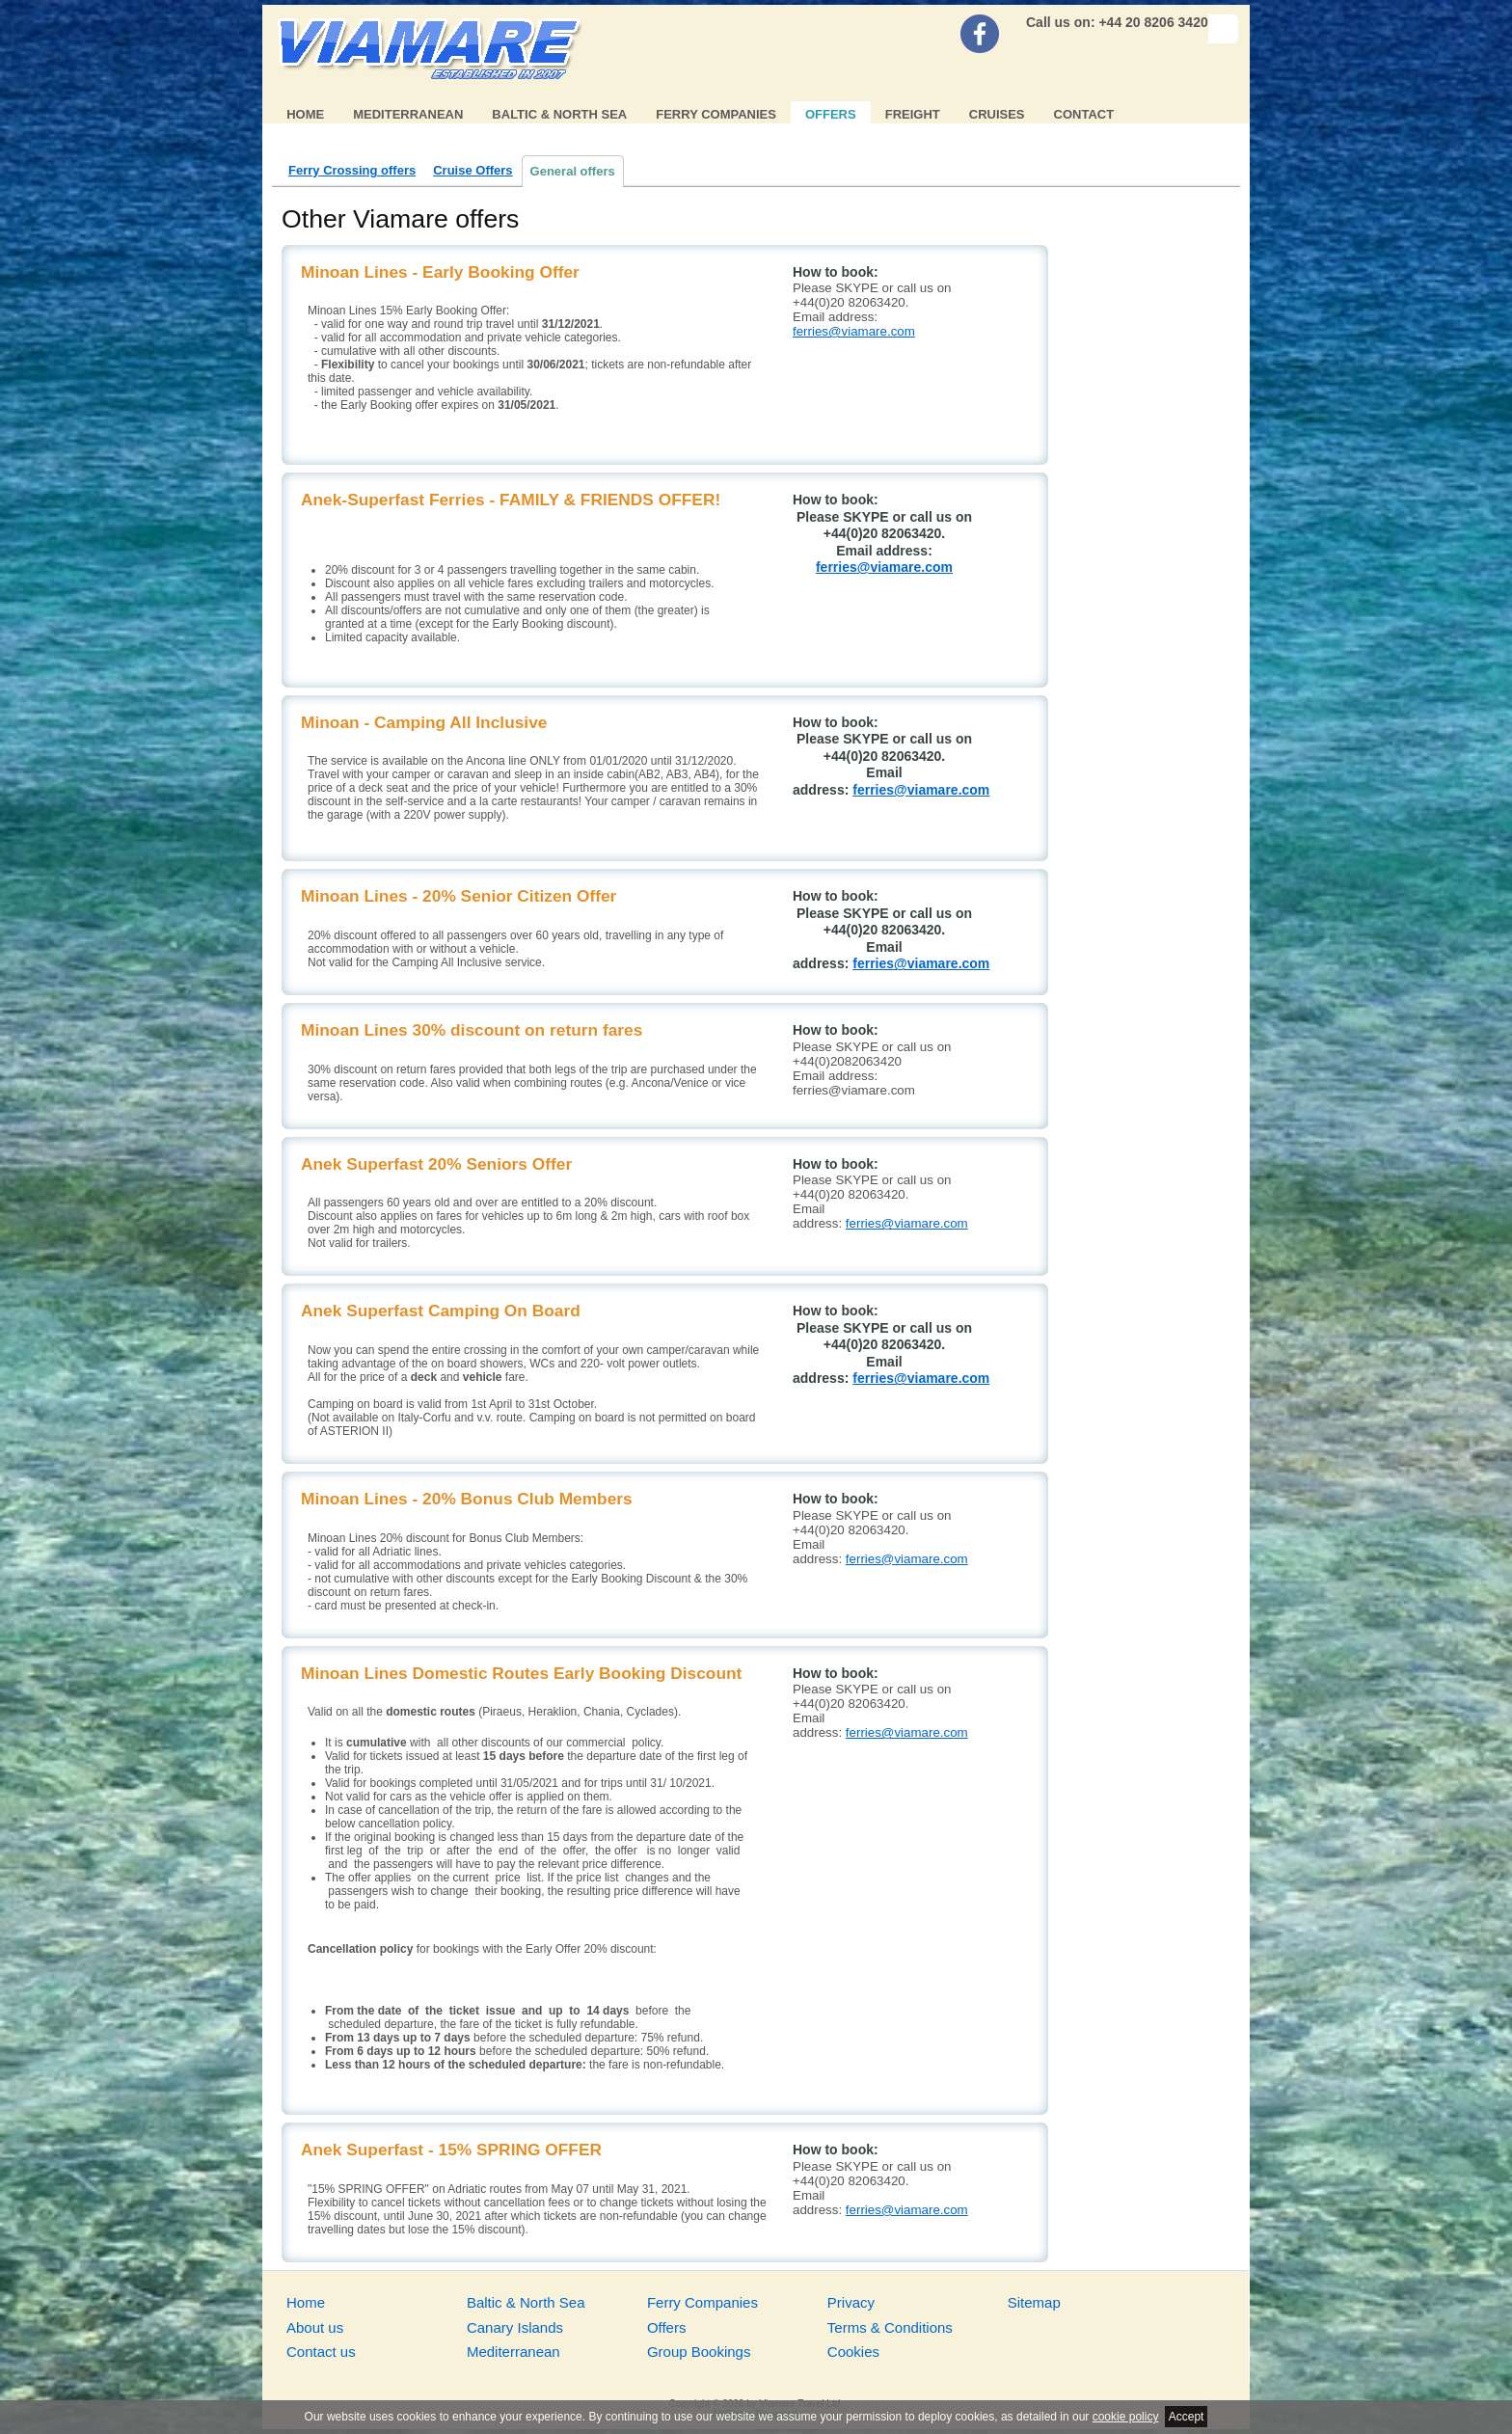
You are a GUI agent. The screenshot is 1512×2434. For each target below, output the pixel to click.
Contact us (321, 2351)
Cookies (853, 2351)
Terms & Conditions (890, 2327)
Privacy (851, 2302)
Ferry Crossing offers (352, 170)
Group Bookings (699, 2351)
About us (314, 2327)
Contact (1084, 114)
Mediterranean (408, 114)
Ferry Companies (716, 114)
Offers (830, 114)
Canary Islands (515, 2327)
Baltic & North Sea (559, 114)
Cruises (997, 114)
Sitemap (1034, 2302)
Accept (1186, 2416)
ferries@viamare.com (854, 331)
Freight (912, 114)
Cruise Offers (472, 170)
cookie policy (1126, 2416)
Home (305, 114)
